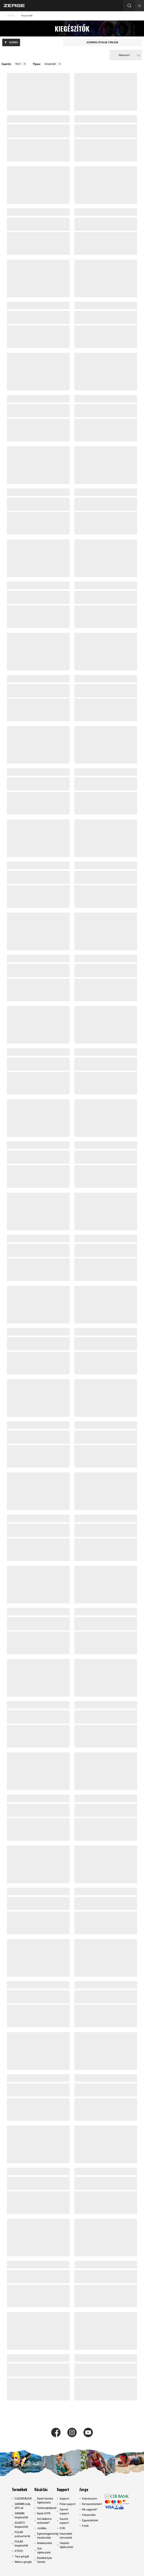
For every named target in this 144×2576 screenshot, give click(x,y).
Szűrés (11, 42)
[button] (139, 5)
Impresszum (89, 2498)
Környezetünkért (91, 2504)
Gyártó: (6, 64)
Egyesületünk (90, 2520)
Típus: (37, 64)
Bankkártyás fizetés (44, 2559)
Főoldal (11, 15)
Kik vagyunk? (89, 2509)
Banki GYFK (43, 2513)
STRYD (19, 2551)
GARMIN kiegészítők (21, 2515)
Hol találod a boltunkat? (44, 2520)
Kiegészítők (27, 15)
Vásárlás (41, 2489)
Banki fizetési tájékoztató (45, 2500)
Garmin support (64, 2511)
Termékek (19, 2489)
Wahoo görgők (23, 2561)
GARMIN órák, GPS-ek (23, 2506)
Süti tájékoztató (44, 2550)
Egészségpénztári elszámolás (46, 2535)
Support (63, 2489)
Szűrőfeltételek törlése (102, 42)
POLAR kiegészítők (21, 2543)
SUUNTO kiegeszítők (21, 2524)
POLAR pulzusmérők (22, 2534)
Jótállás (41, 2528)
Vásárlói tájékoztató (66, 2545)
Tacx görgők (22, 2556)
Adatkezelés (44, 2543)
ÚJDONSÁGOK (23, 2498)
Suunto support (64, 2520)
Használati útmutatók (66, 2535)
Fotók (85, 2525)
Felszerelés (89, 2514)
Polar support (68, 2504)
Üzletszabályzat (46, 2507)
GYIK (62, 2528)
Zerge (83, 2489)
